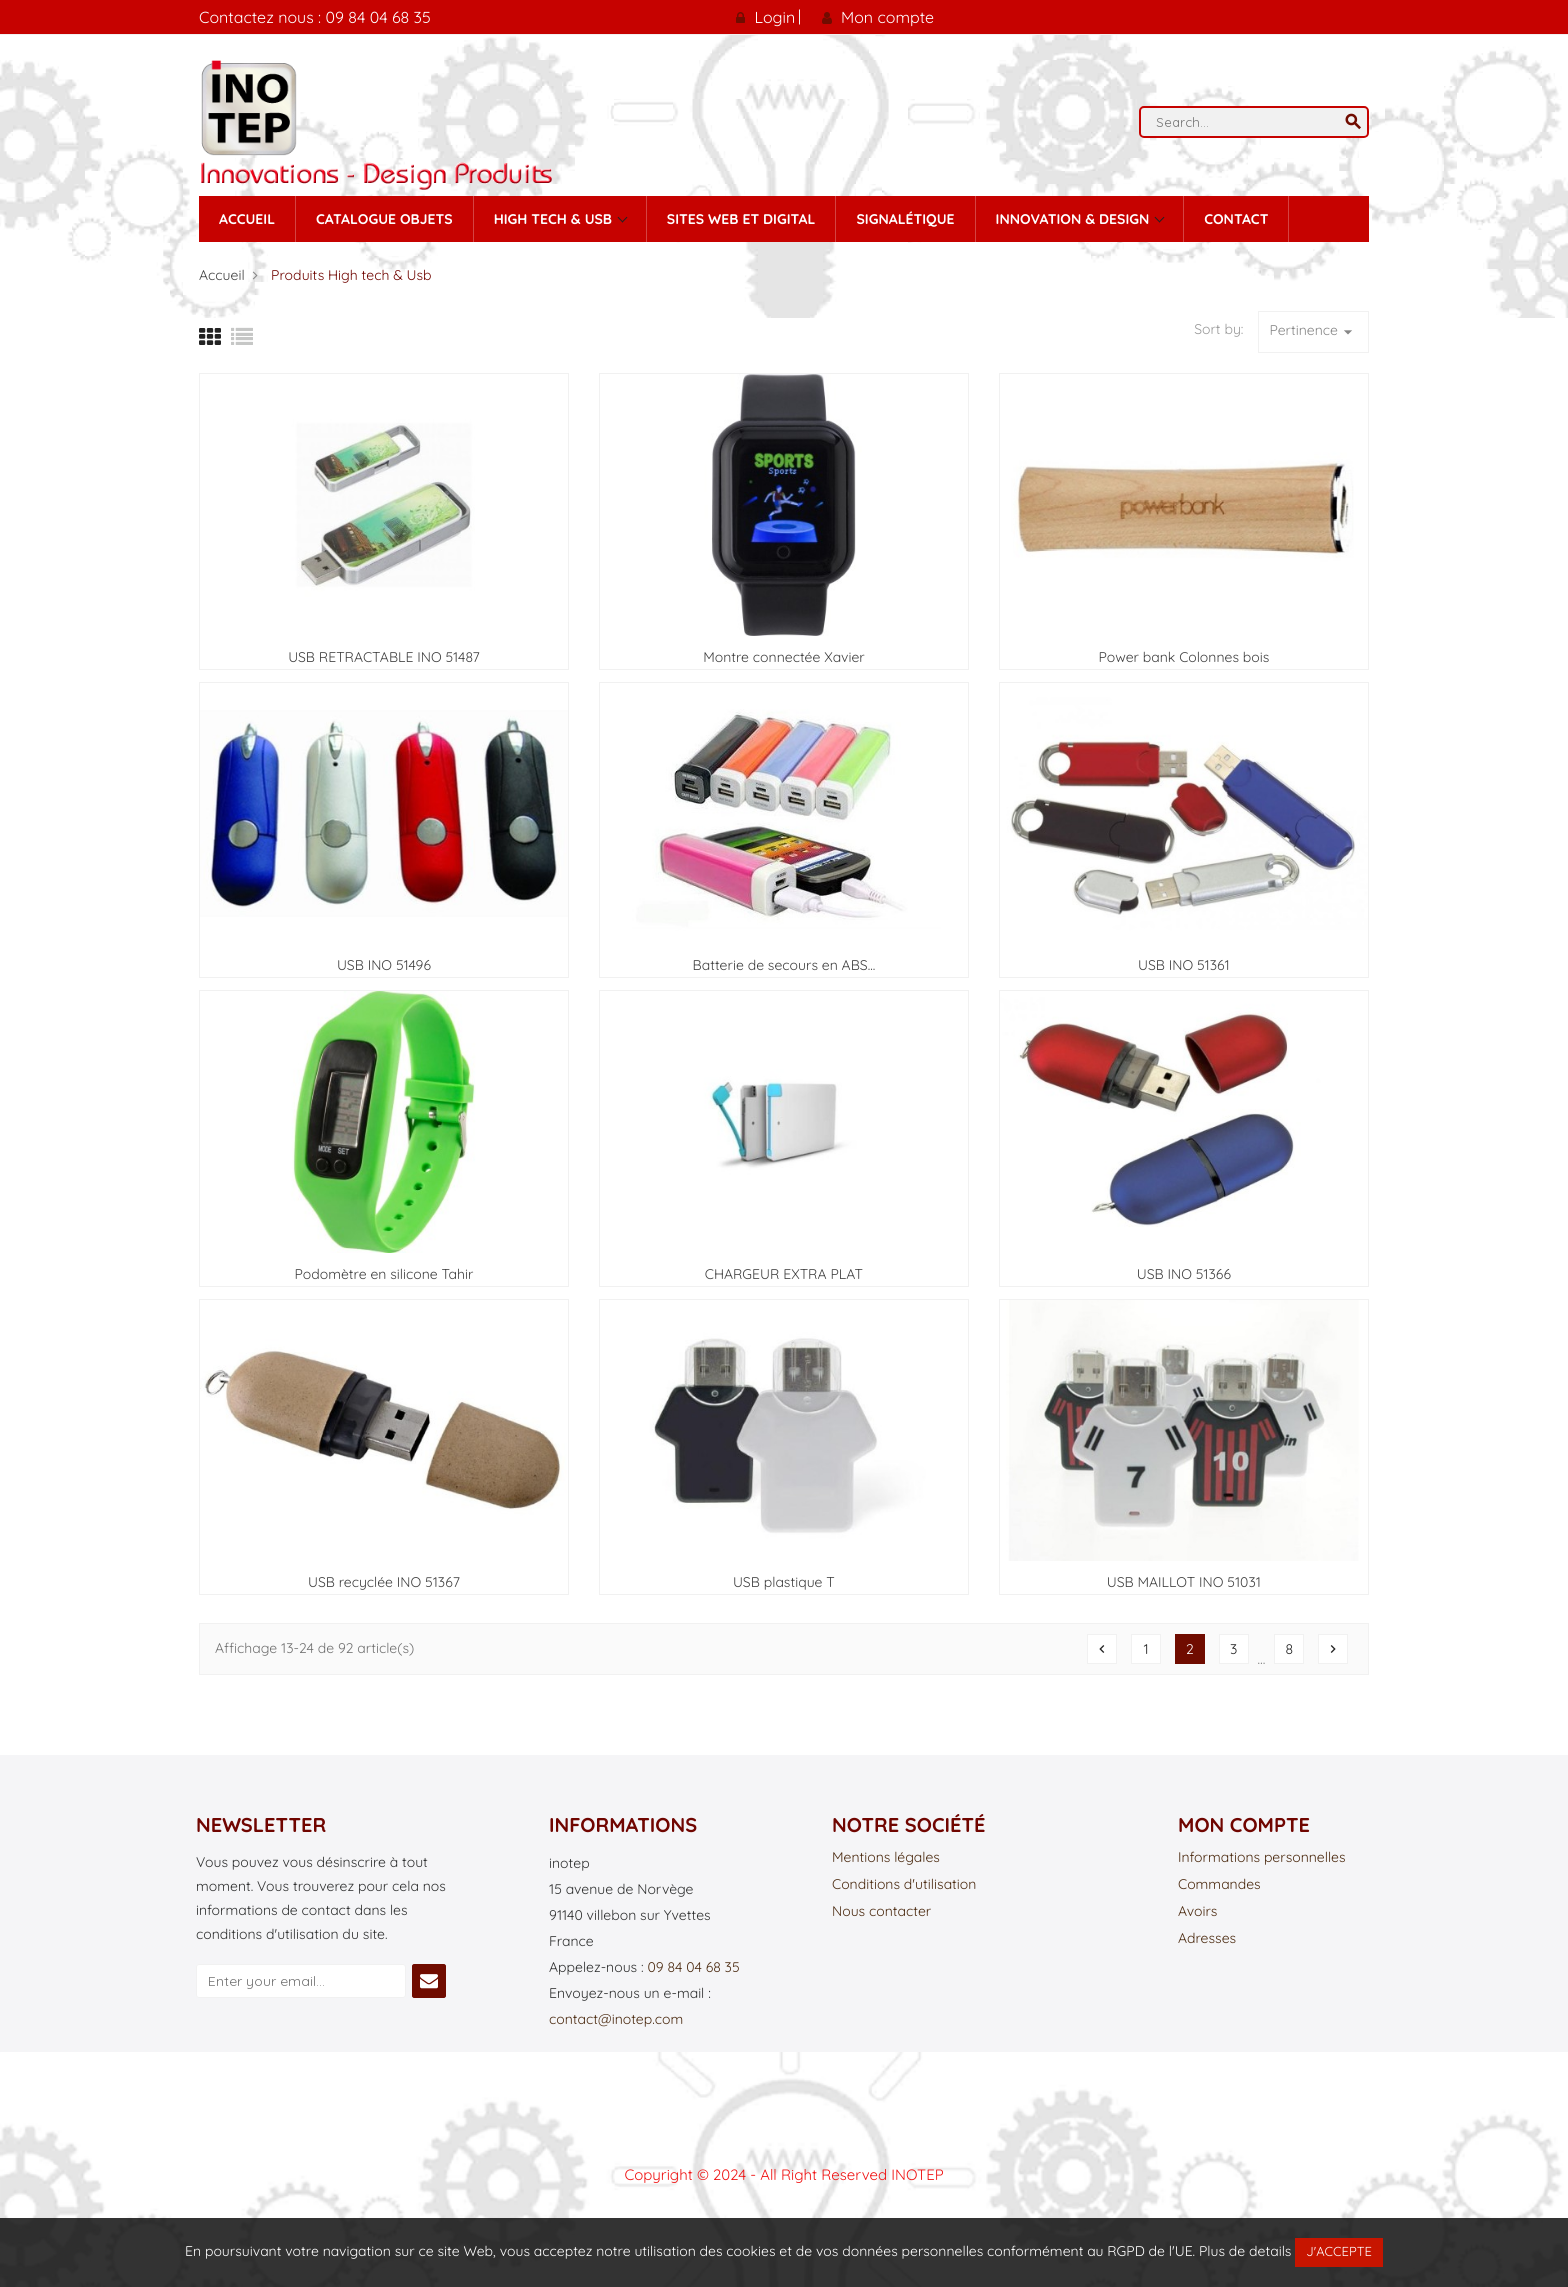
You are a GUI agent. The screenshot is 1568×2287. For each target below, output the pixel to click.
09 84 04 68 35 (693, 1967)
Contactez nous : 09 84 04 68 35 (315, 17)
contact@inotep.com (616, 2019)
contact (1236, 219)
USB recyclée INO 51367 (384, 1582)
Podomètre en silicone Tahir (384, 1274)
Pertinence (1313, 331)
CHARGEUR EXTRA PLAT (784, 1274)
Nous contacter (881, 1912)
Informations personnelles (1262, 1858)
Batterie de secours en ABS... (784, 965)
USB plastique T (784, 1582)
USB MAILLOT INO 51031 (1184, 1582)
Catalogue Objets (384, 219)
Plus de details (1245, 2251)
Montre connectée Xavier (784, 657)
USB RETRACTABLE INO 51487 (384, 657)
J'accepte (1339, 2252)
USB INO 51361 (1184, 965)
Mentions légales (886, 1858)
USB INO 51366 (1184, 1274)
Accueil (247, 219)
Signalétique (905, 219)
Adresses (1207, 1939)
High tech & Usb (555, 219)
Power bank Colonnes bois (1183, 657)
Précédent (1102, 1649)
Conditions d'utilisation (904, 1885)
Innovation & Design (1075, 219)
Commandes (1219, 1885)
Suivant (1333, 1649)
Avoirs (1197, 1912)
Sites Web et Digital (741, 219)
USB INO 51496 (384, 965)
